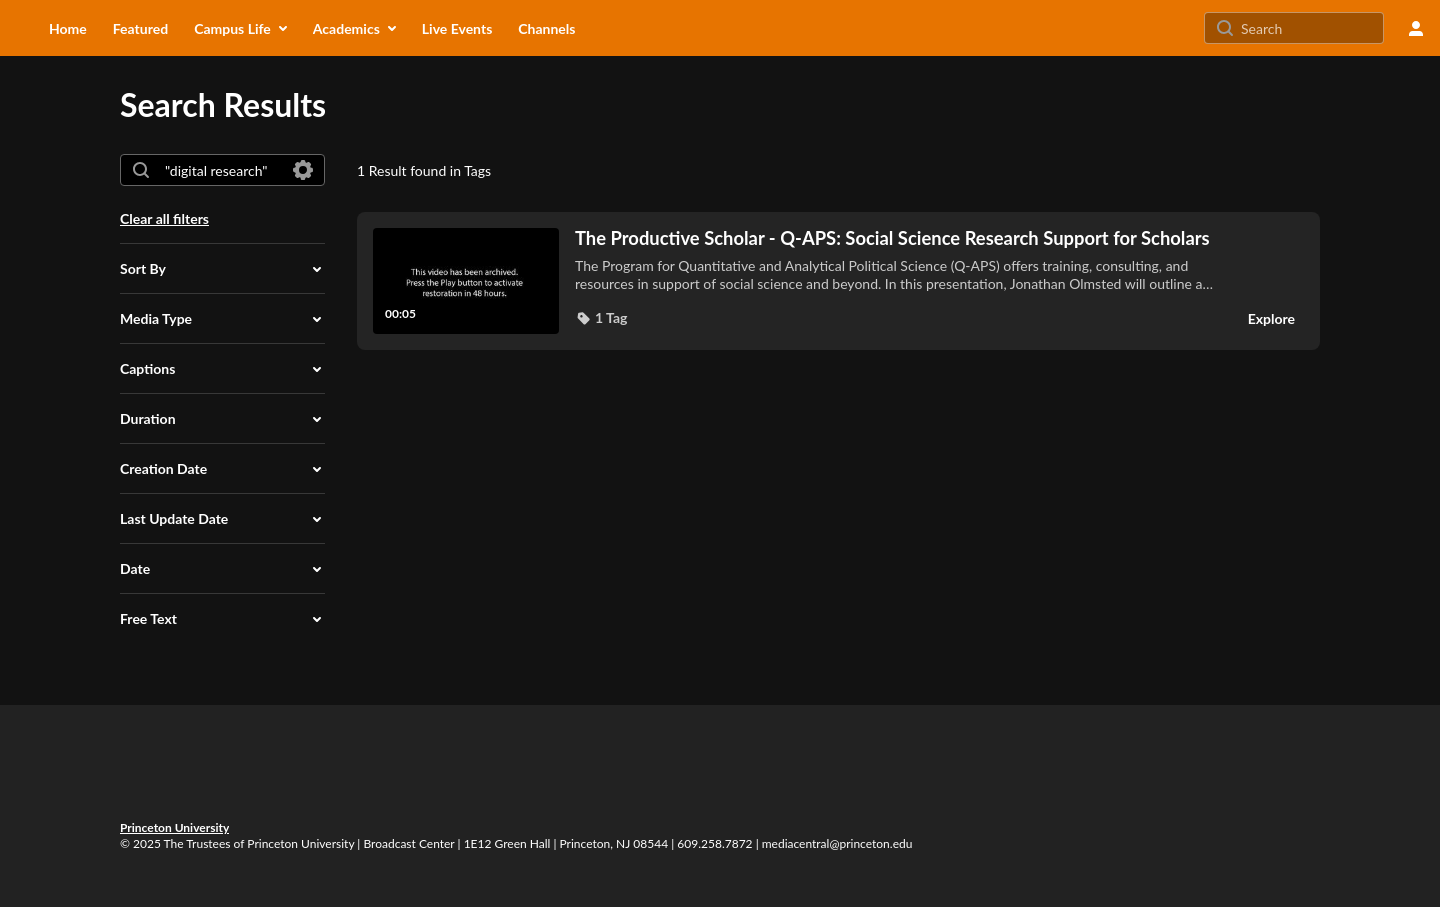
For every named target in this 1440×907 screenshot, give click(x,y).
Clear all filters (164, 218)
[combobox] (221, 170)
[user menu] (1416, 28)
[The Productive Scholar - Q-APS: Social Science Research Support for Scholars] (898, 238)
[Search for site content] (1310, 28)
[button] (222, 269)
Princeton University (174, 827)
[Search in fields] (303, 170)
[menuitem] (68, 28)
